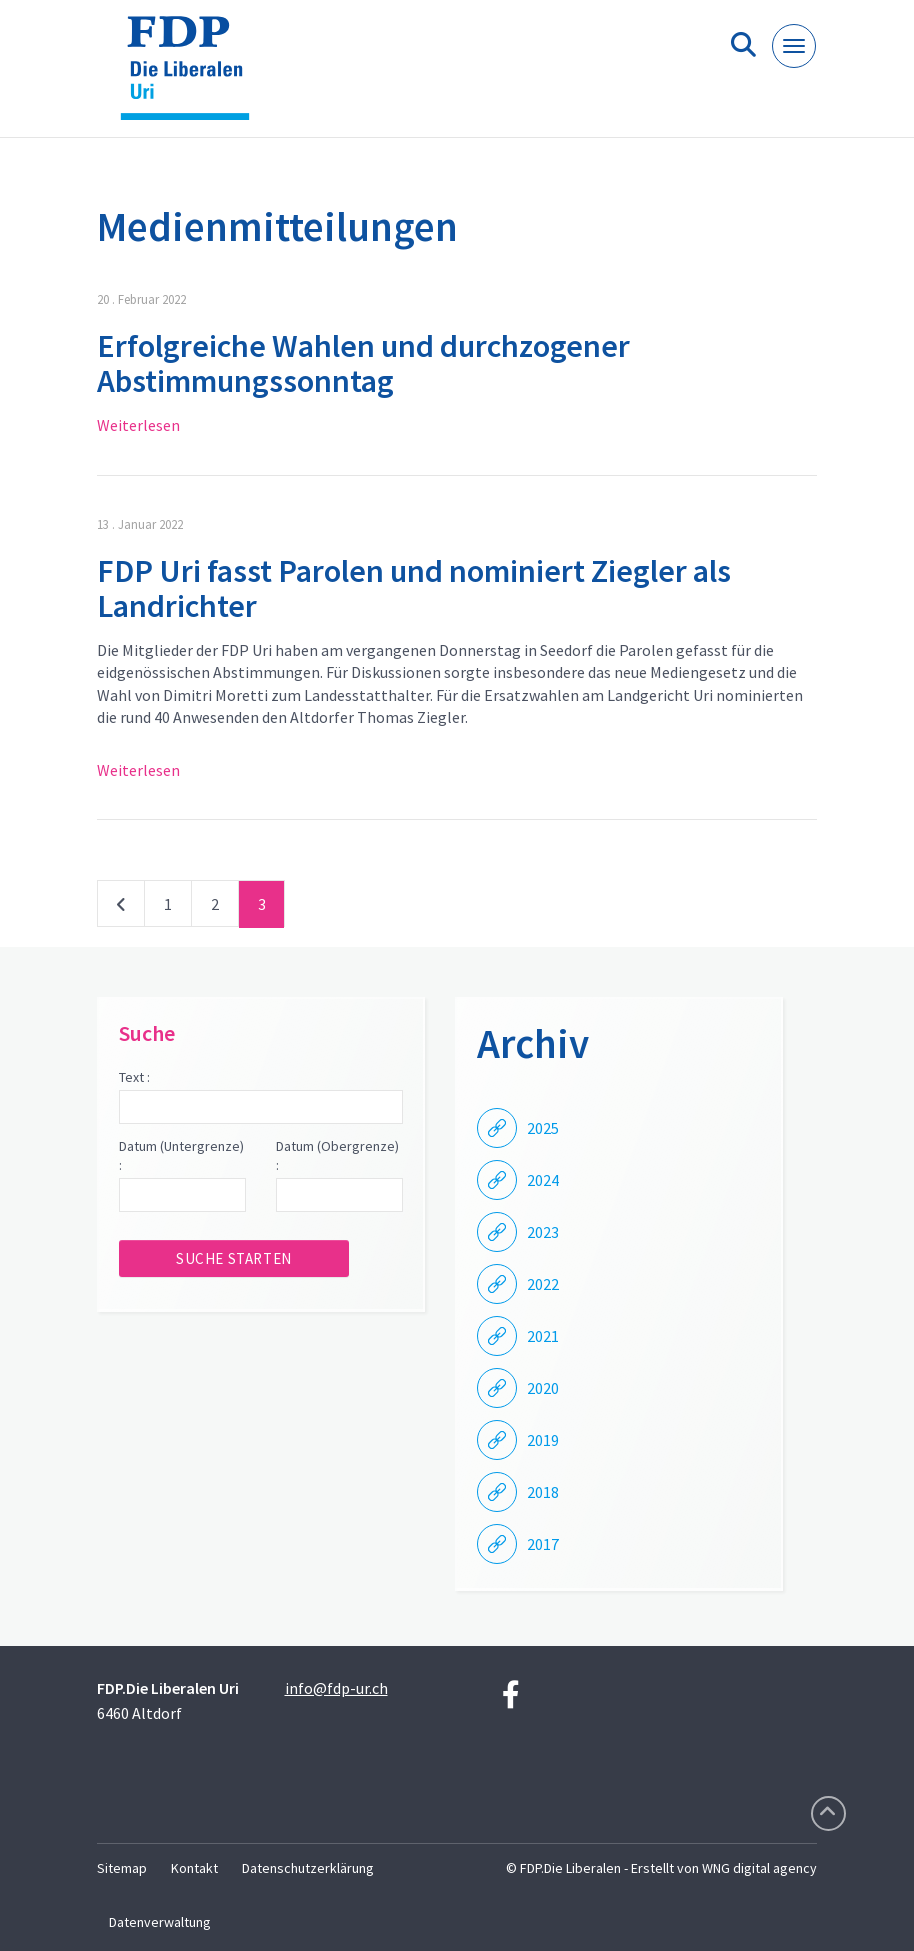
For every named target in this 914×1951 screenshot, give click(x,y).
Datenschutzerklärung (308, 1868)
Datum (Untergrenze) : (181, 1156)
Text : (134, 1077)
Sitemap (122, 1868)
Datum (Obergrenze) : (337, 1156)
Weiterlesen (138, 425)
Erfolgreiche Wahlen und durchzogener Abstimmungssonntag (363, 363)
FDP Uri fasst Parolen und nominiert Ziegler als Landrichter (414, 588)
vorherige (121, 908)
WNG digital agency (759, 1868)
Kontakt (194, 1868)
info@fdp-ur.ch (336, 1688)
